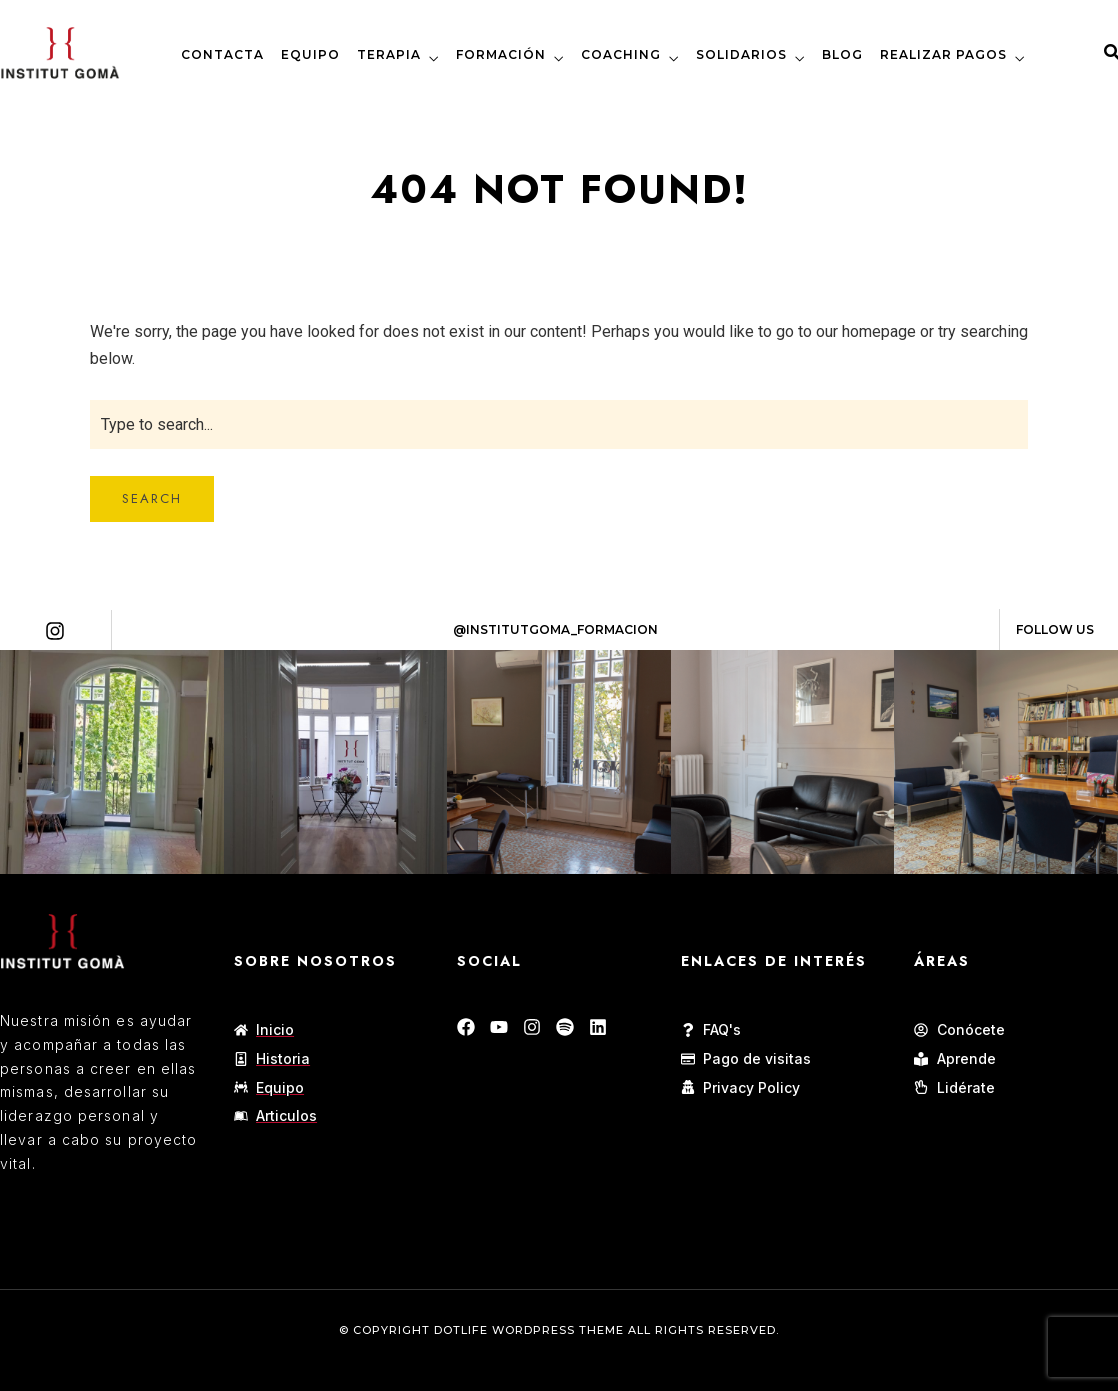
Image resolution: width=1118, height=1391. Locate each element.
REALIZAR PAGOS (943, 54)
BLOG (842, 54)
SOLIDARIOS (741, 54)
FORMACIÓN (501, 54)
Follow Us (1055, 629)
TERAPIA (389, 54)
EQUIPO (310, 54)
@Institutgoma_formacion (555, 629)
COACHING (621, 54)
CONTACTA (222, 54)
